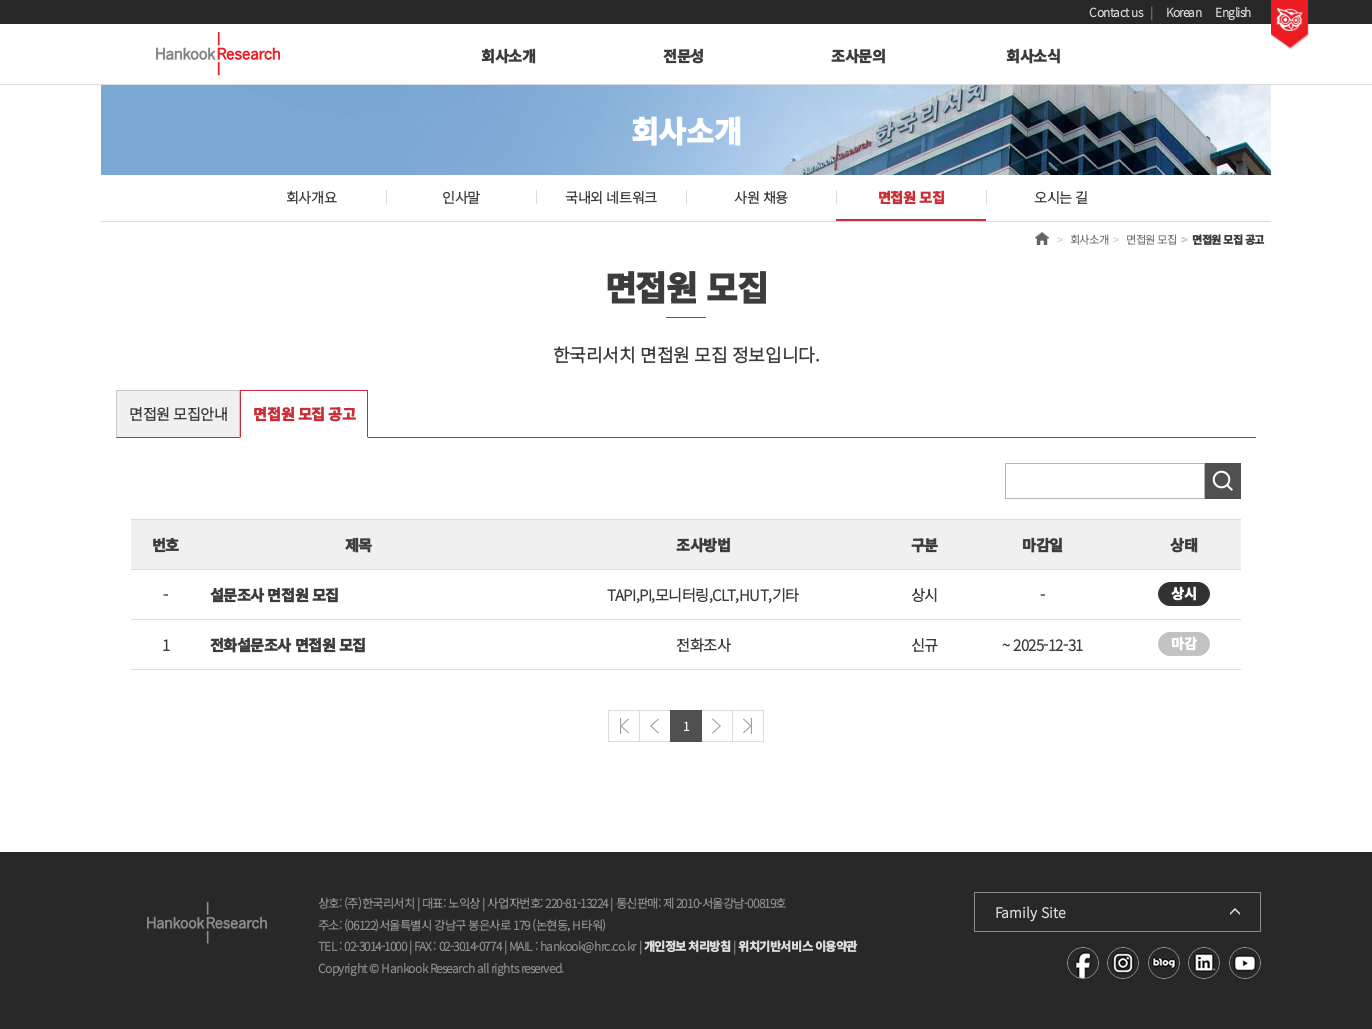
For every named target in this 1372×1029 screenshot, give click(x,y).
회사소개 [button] (508, 55)
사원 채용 (761, 197)
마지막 (748, 726)
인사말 (461, 197)
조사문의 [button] (858, 55)
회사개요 (311, 197)
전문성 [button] (683, 55)
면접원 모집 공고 (304, 413)
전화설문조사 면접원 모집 (288, 644)
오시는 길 (1061, 197)
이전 (655, 726)
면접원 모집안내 (178, 413)
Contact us (1116, 11)
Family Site (1030, 912)
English (1233, 11)
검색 (1223, 481)
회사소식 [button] (1033, 55)
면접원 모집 (911, 197)
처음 (624, 726)
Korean (1183, 11)
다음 (717, 726)
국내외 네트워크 (610, 197)
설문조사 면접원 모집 (274, 594)
